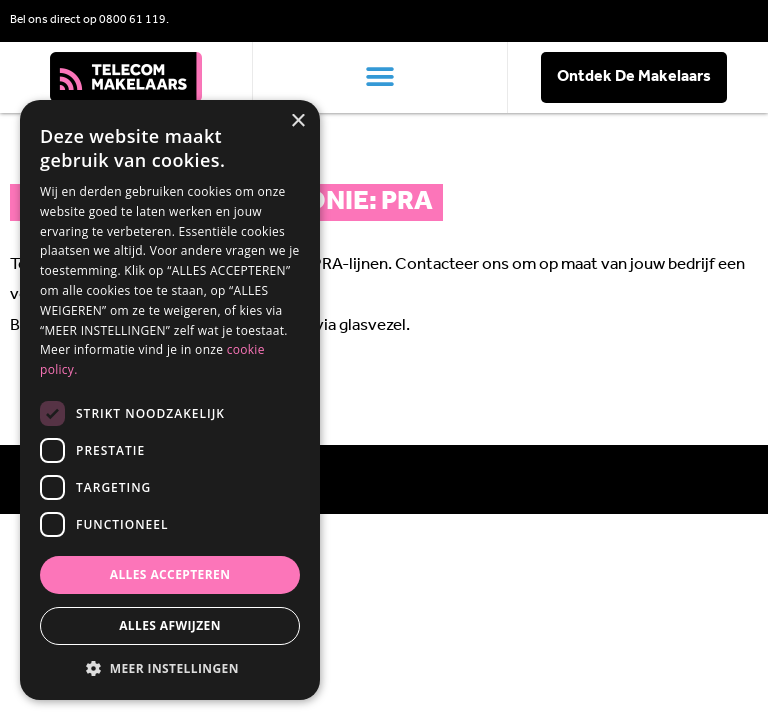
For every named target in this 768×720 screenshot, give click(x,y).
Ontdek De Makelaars (634, 77)
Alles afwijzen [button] (170, 625)
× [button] (297, 121)
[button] (380, 77)
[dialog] (170, 400)
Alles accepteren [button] (170, 574)
